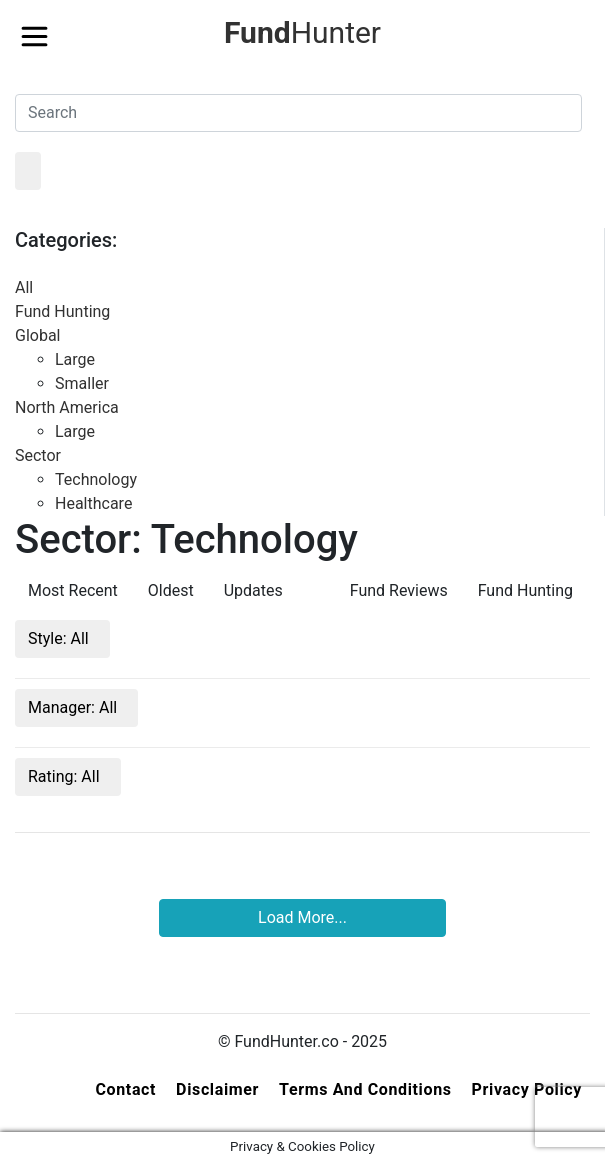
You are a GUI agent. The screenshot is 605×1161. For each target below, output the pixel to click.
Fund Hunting (62, 311)
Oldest (171, 590)
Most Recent (73, 590)
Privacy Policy (527, 1089)
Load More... (302, 917)
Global (38, 335)
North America (67, 407)
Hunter (302, 32)
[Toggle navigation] (34, 30)
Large (75, 359)
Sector (38, 455)
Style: (60, 638)
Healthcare (93, 503)
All (24, 287)
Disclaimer (217, 1089)
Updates (253, 590)
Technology (96, 479)
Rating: (66, 776)
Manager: (74, 707)
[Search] (298, 113)
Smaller (82, 383)
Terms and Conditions (365, 1089)
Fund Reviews (399, 590)
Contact (125, 1089)
